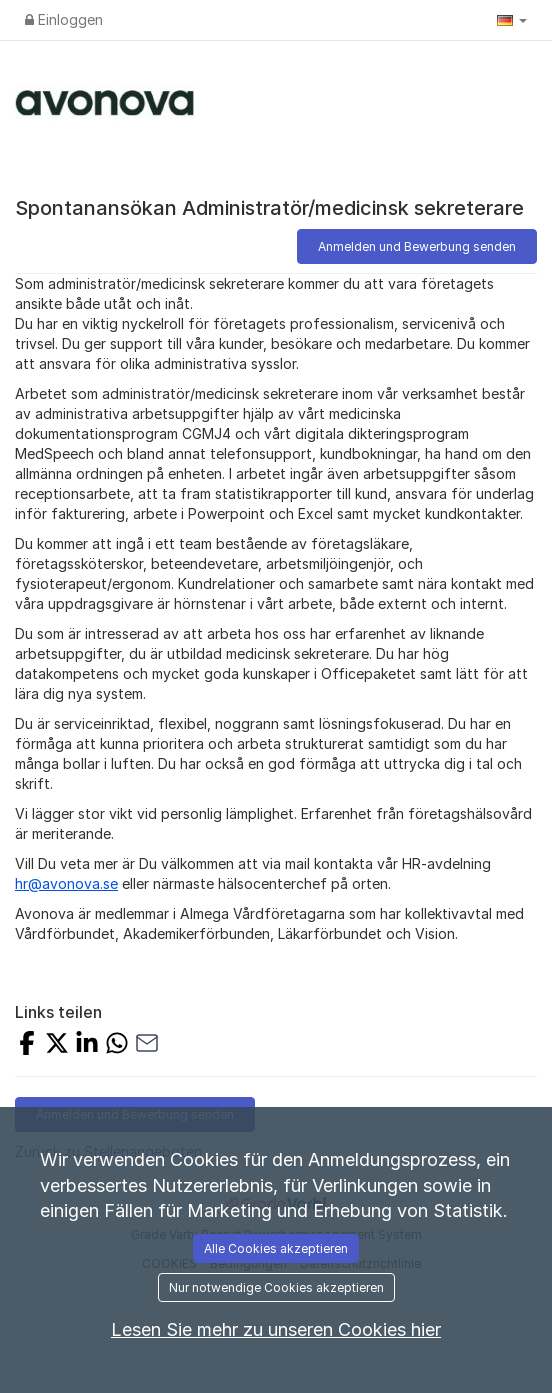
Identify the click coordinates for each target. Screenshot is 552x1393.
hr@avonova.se (66, 883)
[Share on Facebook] (27, 1045)
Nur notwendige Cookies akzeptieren (276, 1287)
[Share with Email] (147, 1045)
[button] (512, 20)
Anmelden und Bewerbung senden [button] (417, 246)
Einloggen (64, 19)
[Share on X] (57, 1045)
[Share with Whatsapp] (117, 1045)
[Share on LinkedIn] (87, 1045)
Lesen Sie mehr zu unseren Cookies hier (276, 1329)
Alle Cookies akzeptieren (276, 1248)
